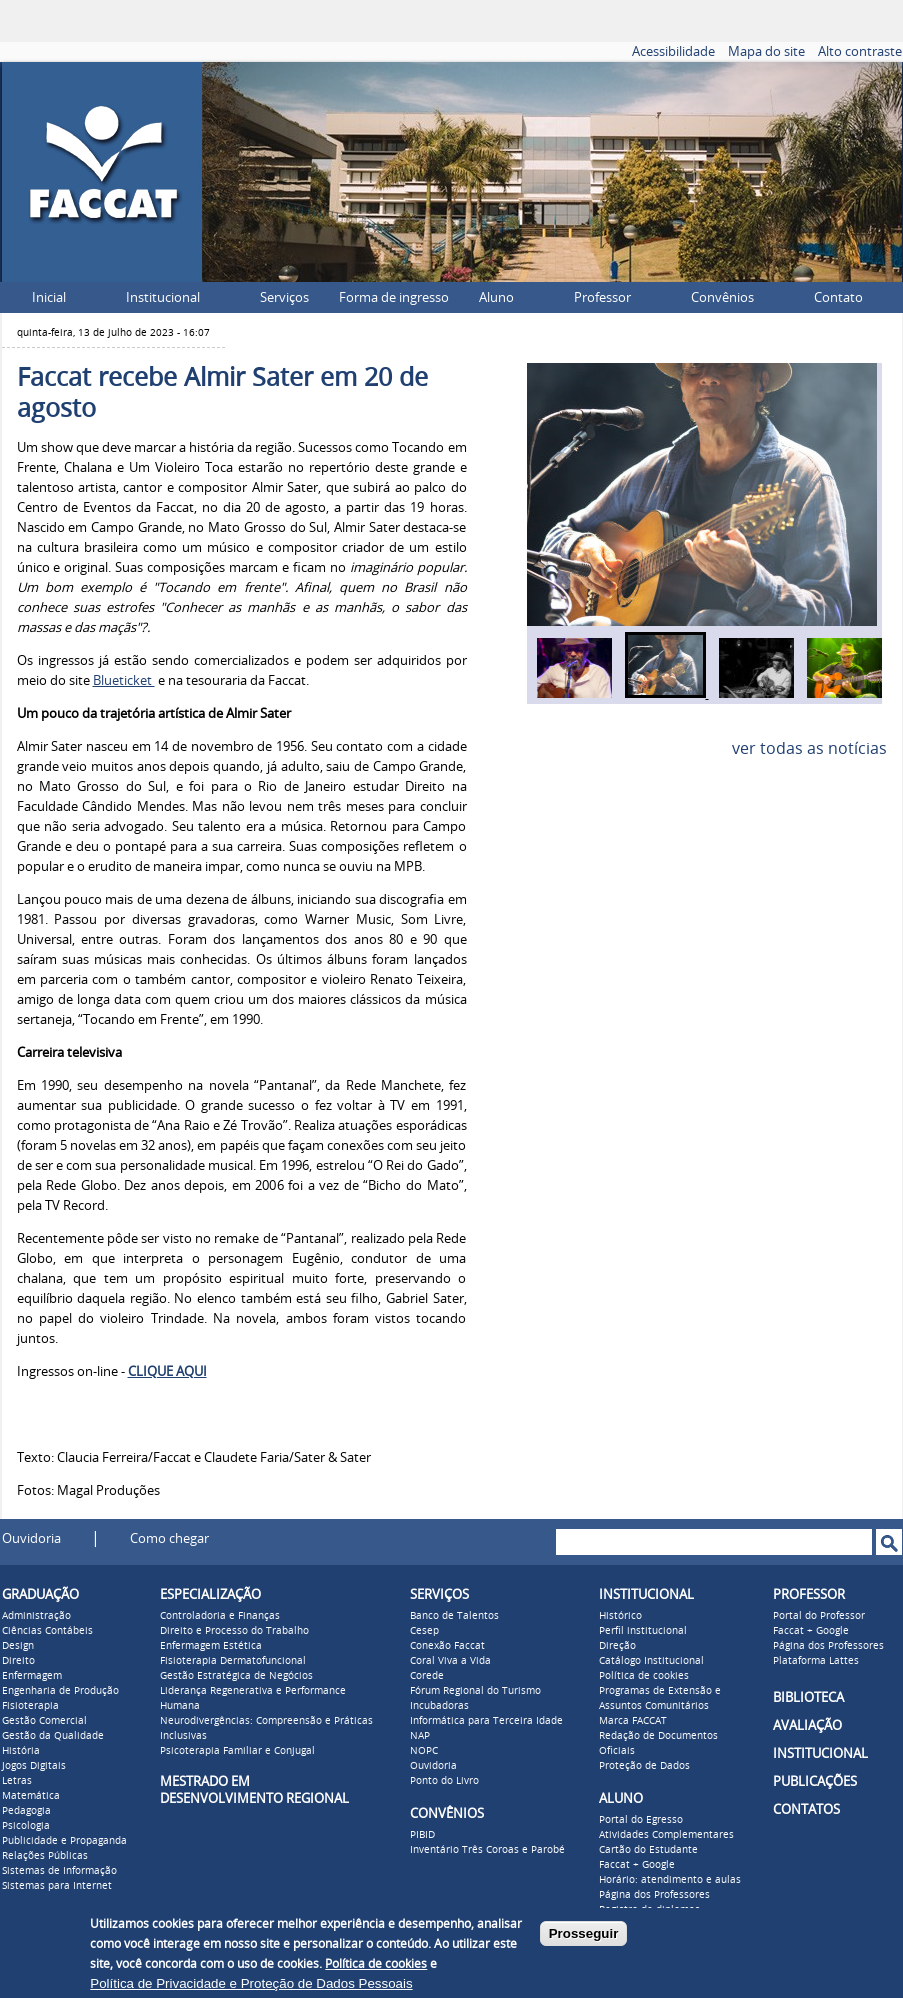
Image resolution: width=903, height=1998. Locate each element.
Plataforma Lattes (816, 1661)
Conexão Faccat (447, 1646)
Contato (838, 297)
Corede (427, 1676)
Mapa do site (766, 51)
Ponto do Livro (444, 1781)
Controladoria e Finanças (220, 1616)
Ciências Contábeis (47, 1631)
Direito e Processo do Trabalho (234, 1631)
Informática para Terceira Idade (486, 1721)
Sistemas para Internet (57, 1886)
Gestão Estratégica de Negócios (236, 1676)
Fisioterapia (30, 1706)
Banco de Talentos (454, 1616)
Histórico (620, 1616)
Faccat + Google (637, 1865)
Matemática (31, 1796)
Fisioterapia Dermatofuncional (233, 1661)
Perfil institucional (643, 1631)
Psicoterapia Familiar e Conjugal (237, 1751)
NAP (420, 1736)
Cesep (424, 1631)
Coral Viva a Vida (450, 1661)
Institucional (163, 297)
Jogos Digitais (34, 1766)
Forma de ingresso (394, 297)
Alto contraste (860, 51)
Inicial (49, 297)
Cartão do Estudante (648, 1850)
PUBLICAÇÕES (815, 1781)
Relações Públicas (45, 1856)
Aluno (496, 297)
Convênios (722, 297)
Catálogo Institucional (651, 1661)
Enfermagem (32, 1676)
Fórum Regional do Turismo (475, 1691)
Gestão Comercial (44, 1721)
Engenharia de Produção (60, 1691)
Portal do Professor (819, 1616)
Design (18, 1646)
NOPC (424, 1751)
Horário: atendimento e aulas (670, 1880)
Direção (617, 1646)
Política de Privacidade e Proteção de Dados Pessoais (251, 1983)
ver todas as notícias (809, 748)
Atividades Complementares (666, 1835)
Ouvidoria (31, 1538)
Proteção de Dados (644, 1766)
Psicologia (26, 1826)
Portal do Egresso (641, 1820)
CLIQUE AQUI (167, 1371)
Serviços (284, 297)
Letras (17, 1781)
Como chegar (169, 1538)
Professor (602, 297)
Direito (18, 1661)
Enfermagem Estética (211, 1646)
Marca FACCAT (633, 1721)
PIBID (422, 1835)
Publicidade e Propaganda (64, 1841)
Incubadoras (439, 1706)
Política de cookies (644, 1676)
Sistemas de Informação (59, 1871)
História (21, 1751)
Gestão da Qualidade (53, 1736)
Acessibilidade (673, 51)
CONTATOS (806, 1809)
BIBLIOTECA (808, 1697)
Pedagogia (26, 1811)
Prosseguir (584, 1933)
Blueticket (124, 680)
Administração (36, 1616)
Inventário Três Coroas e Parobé (487, 1850)
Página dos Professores (654, 1895)
